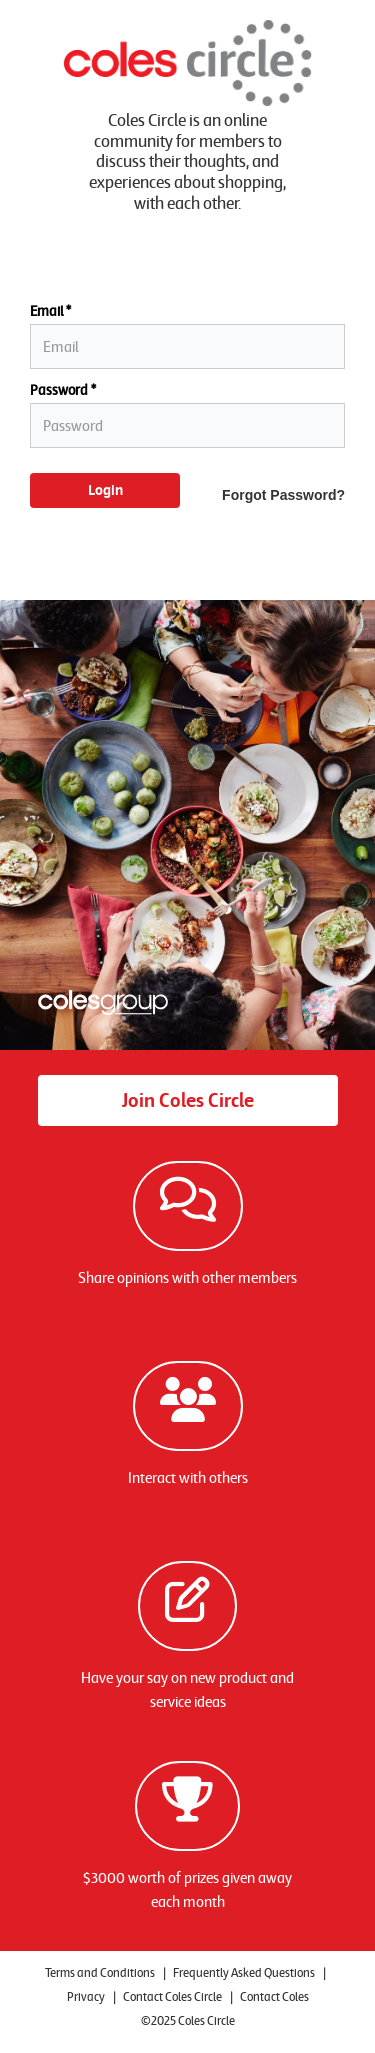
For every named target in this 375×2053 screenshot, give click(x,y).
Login (105, 490)
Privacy (86, 1996)
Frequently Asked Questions (244, 1972)
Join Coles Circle (188, 1100)
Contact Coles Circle (172, 1996)
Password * (63, 390)
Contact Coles (274, 1996)
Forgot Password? (283, 495)
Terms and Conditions (100, 1972)
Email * (50, 311)
